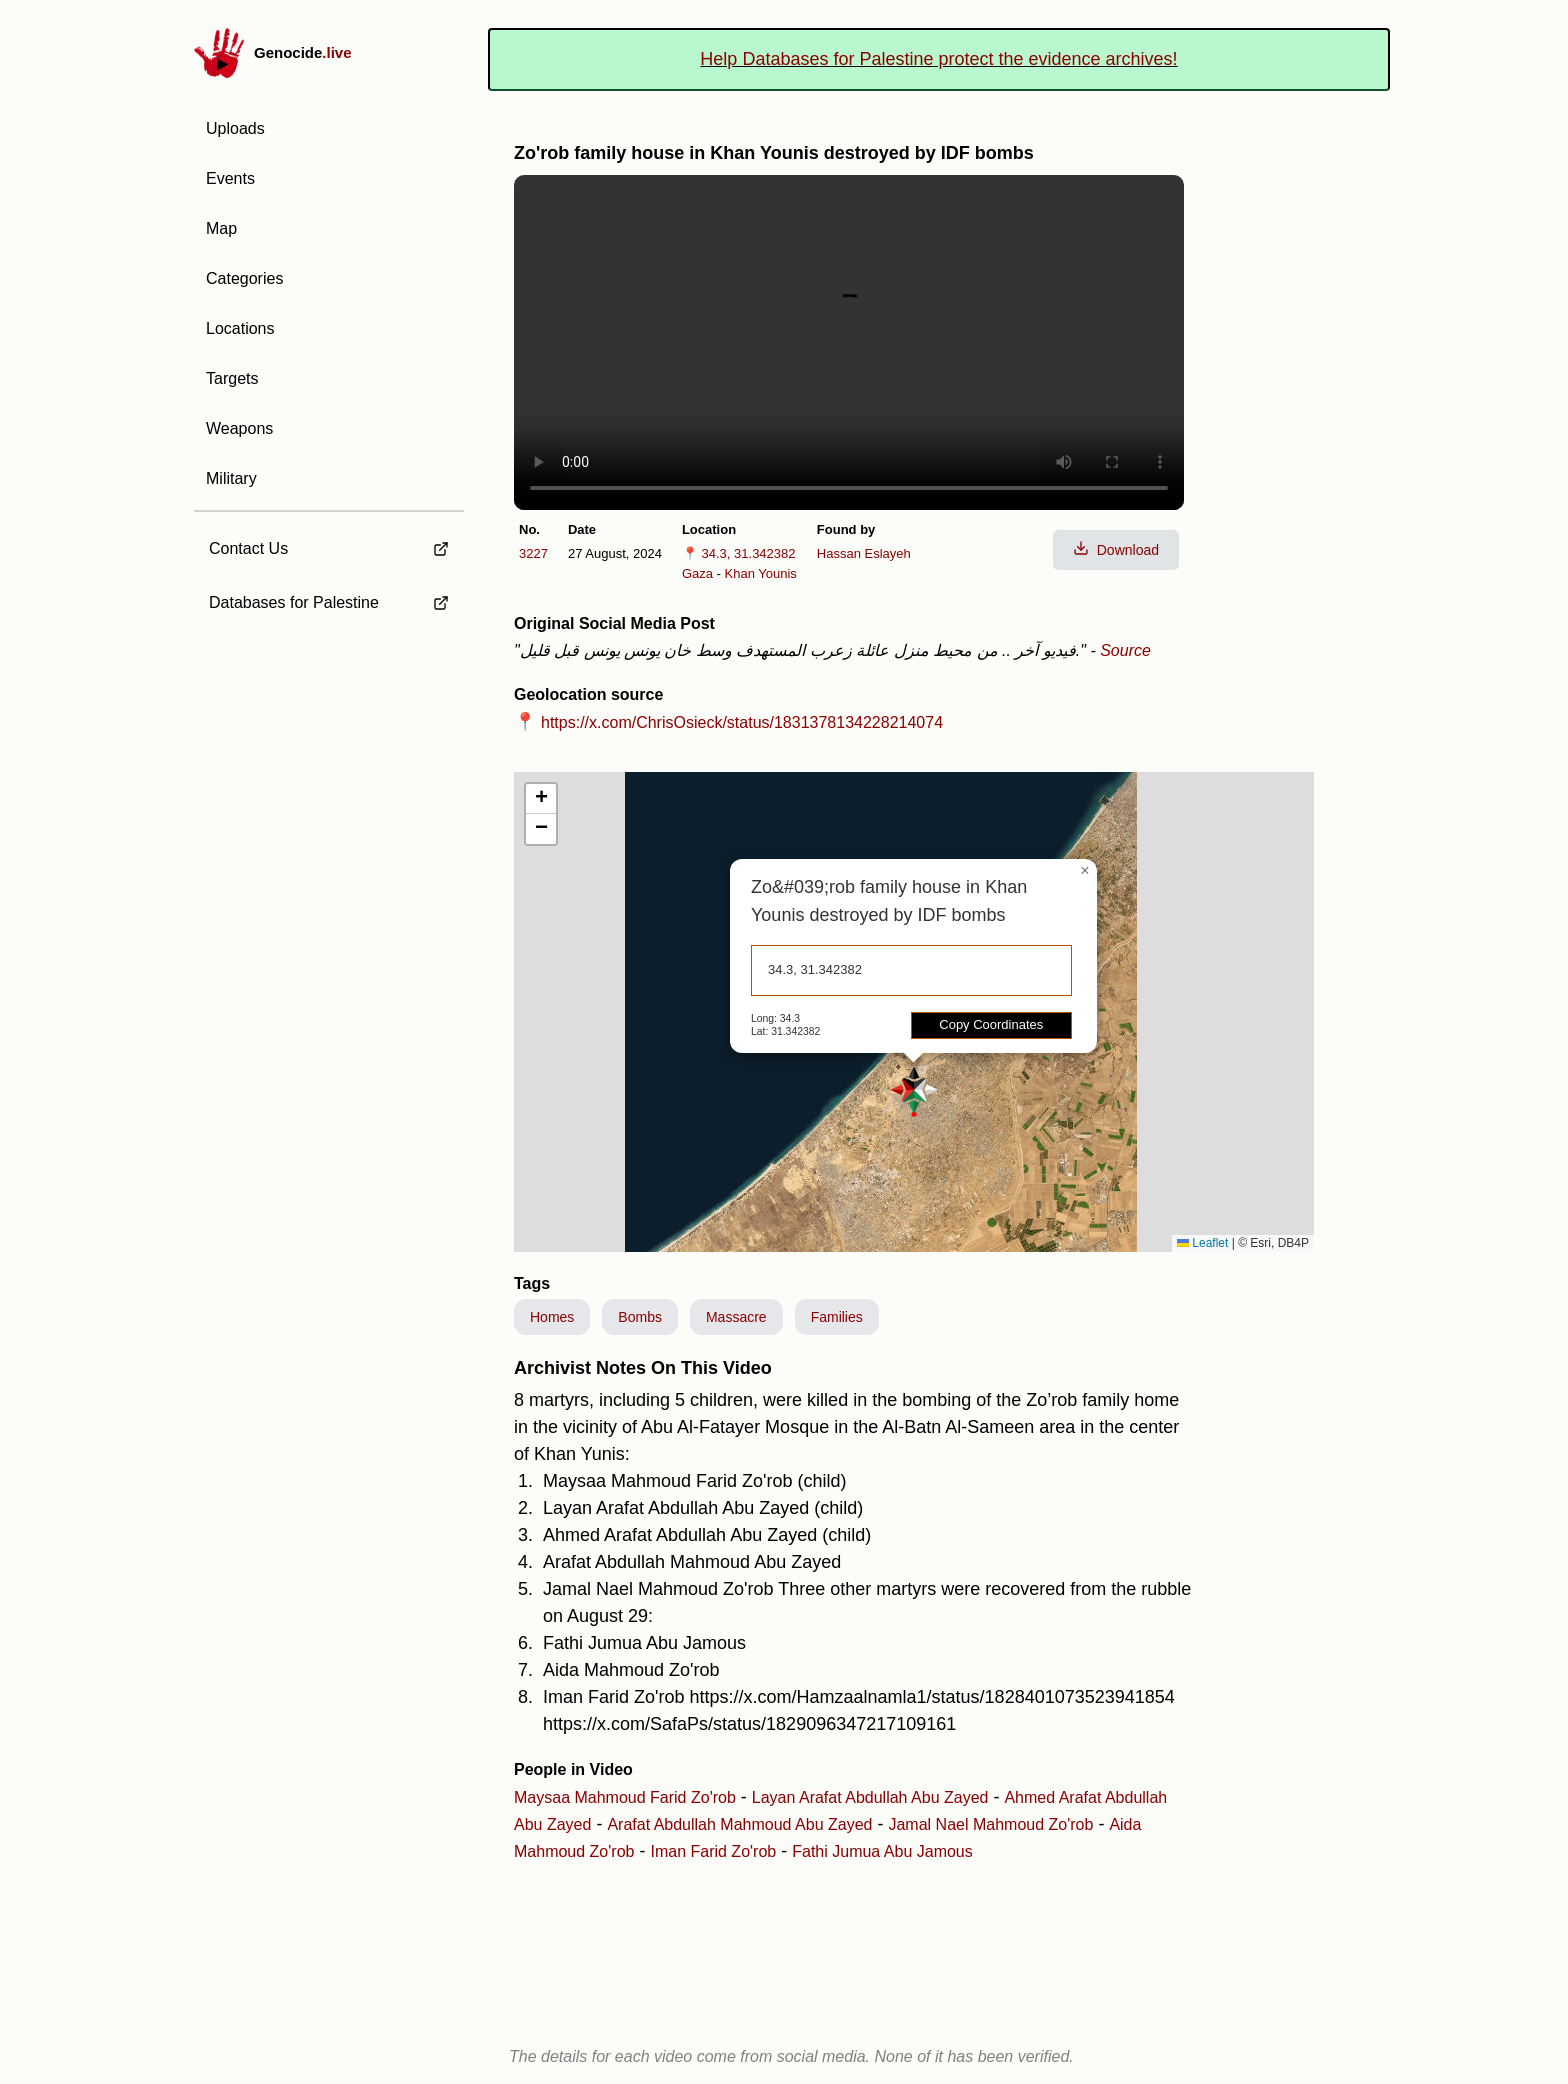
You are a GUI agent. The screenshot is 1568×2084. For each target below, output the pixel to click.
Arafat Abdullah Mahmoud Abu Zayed (739, 1824)
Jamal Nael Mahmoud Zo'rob (990, 1824)
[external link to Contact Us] (329, 543)
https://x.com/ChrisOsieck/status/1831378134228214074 (742, 722)
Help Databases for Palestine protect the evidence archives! (938, 59)
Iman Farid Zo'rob (713, 1851)
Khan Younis (761, 573)
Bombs (640, 1317)
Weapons (239, 428)
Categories (244, 278)
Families (837, 1317)
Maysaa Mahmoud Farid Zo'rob (625, 1797)
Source (1125, 650)
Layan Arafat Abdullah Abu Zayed (870, 1797)
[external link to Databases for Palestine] (329, 603)
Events (230, 178)
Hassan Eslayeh (864, 553)
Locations (240, 328)
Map (221, 228)
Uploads (235, 128)
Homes (552, 1317)
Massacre (736, 1317)
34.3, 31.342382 (749, 553)
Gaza (697, 573)
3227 (533, 553)
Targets (232, 378)
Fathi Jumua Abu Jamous (882, 1851)
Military (231, 478)
